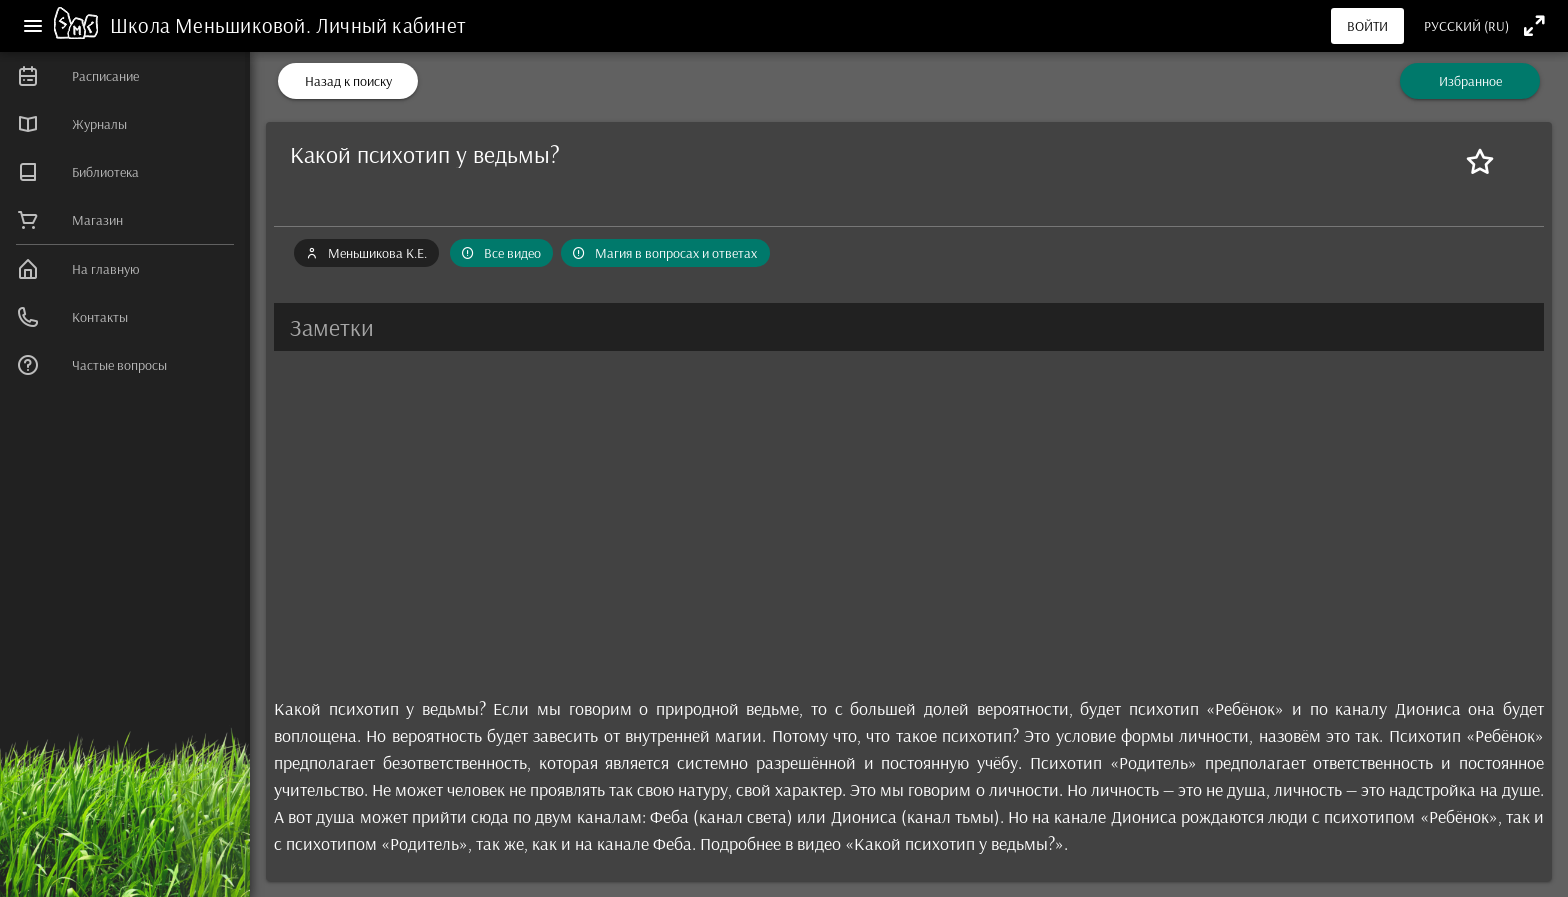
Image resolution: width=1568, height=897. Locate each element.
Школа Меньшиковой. (213, 25)
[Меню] (33, 26)
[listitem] (125, 76)
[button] (909, 327)
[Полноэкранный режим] (1534, 25)
